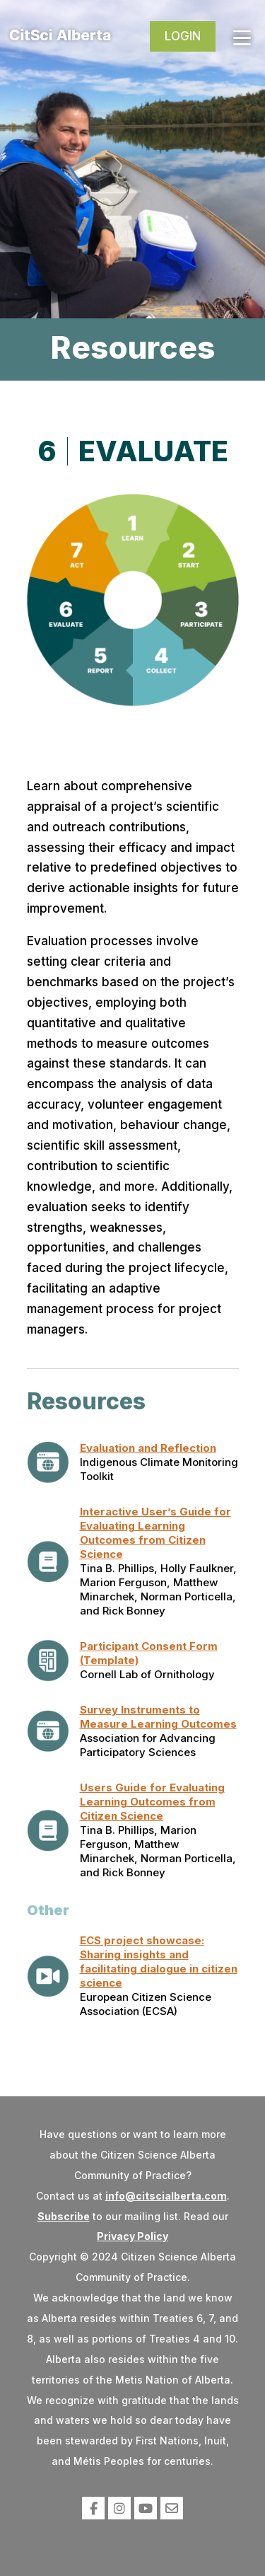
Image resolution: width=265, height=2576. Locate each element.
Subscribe (63, 2216)
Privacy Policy (132, 2236)
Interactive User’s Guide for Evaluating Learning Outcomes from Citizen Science (155, 1533)
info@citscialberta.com (166, 2196)
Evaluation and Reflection (148, 1448)
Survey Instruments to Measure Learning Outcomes (158, 1717)
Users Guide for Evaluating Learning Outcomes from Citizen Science (152, 1802)
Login (183, 36)
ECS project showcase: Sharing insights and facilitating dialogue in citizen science (158, 1961)
